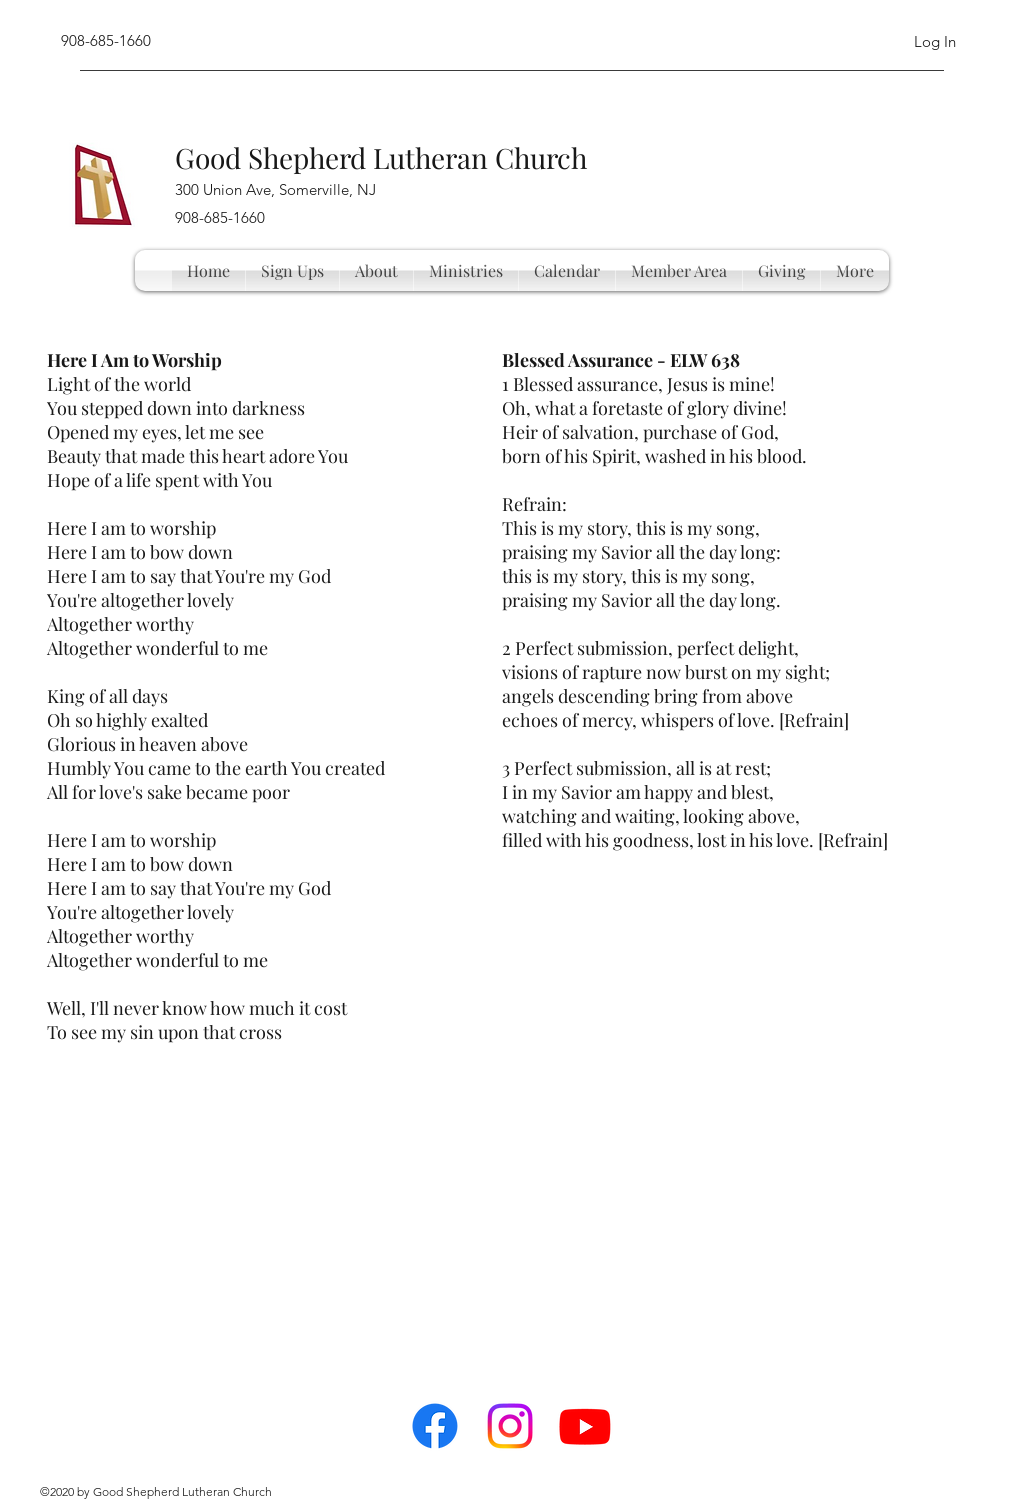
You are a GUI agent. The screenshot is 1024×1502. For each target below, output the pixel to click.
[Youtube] (585, 1426)
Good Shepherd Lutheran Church (381, 157)
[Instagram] (510, 1426)
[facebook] (435, 1426)
